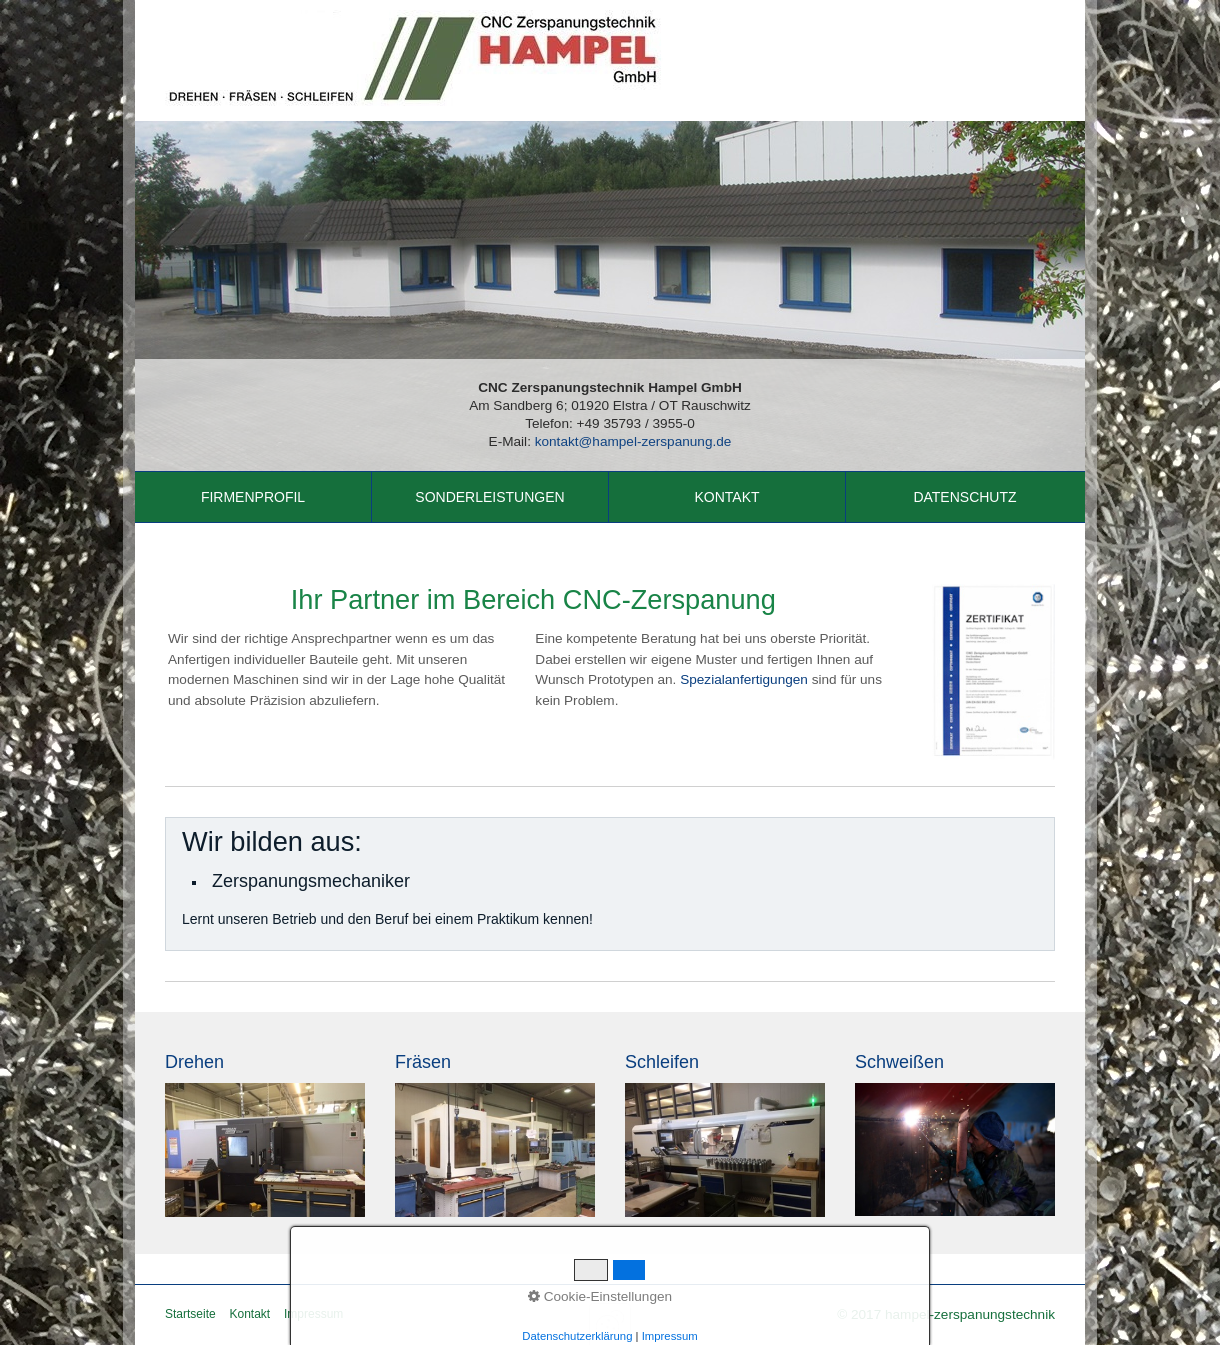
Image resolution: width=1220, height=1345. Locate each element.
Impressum (313, 1314)
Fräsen (423, 1062)
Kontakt (726, 497)
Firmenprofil (253, 497)
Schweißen (899, 1062)
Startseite (190, 1314)
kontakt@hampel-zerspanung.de (633, 441)
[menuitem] (253, 497)
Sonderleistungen (489, 497)
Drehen (194, 1062)
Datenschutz (964, 497)
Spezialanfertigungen (744, 679)
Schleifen (662, 1062)
